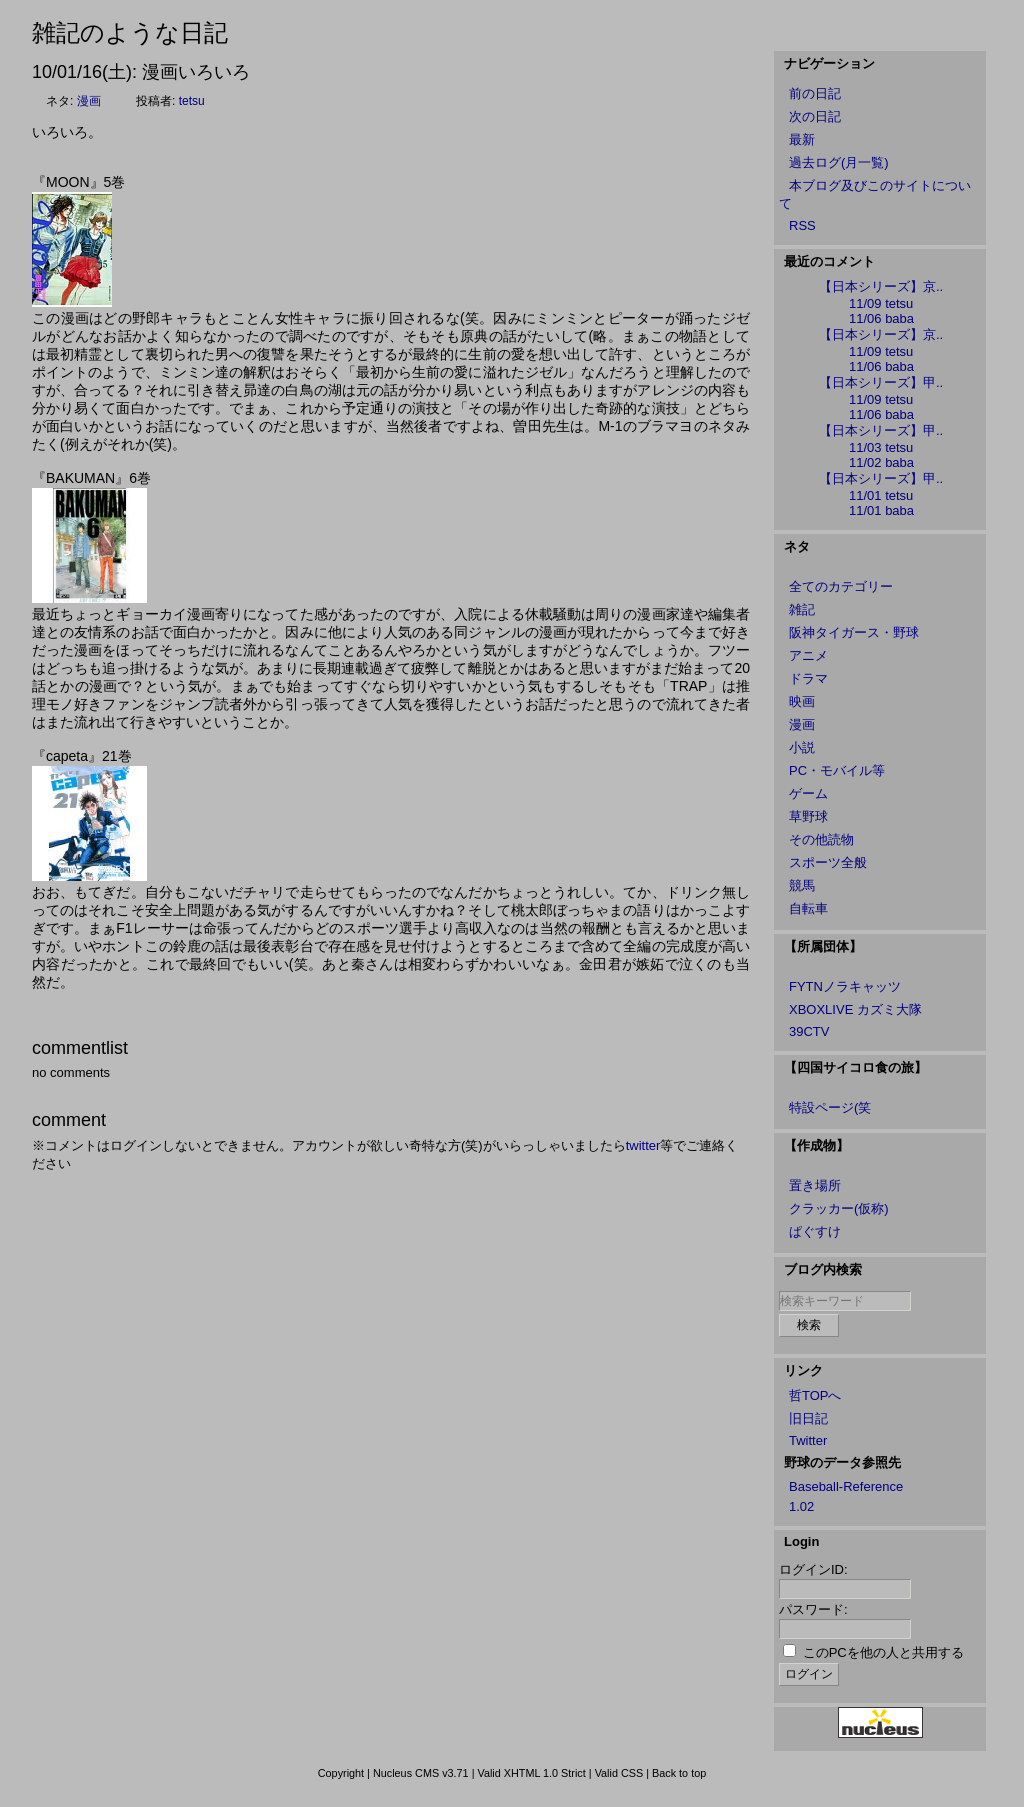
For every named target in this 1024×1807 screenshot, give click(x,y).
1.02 (801, 1506)
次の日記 (815, 116)
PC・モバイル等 (837, 770)
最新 (802, 139)
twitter (643, 1145)
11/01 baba (881, 510)
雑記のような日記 (130, 32)
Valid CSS (619, 1773)
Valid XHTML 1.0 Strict (531, 1773)
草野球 (808, 816)
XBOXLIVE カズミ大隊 (855, 1009)
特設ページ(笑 (830, 1107)
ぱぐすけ (815, 1231)
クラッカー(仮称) (839, 1208)
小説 (802, 747)
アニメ (808, 655)
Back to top (679, 1773)
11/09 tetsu (881, 303)
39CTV (809, 1031)
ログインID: (813, 1569)
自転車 (808, 908)
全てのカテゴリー (841, 586)
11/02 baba (881, 462)
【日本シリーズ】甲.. (881, 382)
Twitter (808, 1440)
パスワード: (813, 1609)
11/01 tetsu (881, 495)
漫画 (89, 101)
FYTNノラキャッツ (845, 986)
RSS (802, 225)
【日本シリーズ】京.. (881, 286)
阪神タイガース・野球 (854, 632)
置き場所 (815, 1185)
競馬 (802, 885)
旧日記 (808, 1418)
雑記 (802, 609)
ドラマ (808, 678)
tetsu (192, 101)
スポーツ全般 (828, 862)
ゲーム (808, 793)
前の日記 (815, 93)
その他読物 (821, 839)
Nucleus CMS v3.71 (421, 1773)
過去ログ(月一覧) (839, 162)
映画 (802, 701)
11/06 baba (881, 318)
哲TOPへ (815, 1395)
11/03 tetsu (881, 447)
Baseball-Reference (846, 1486)
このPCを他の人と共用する (883, 1652)
